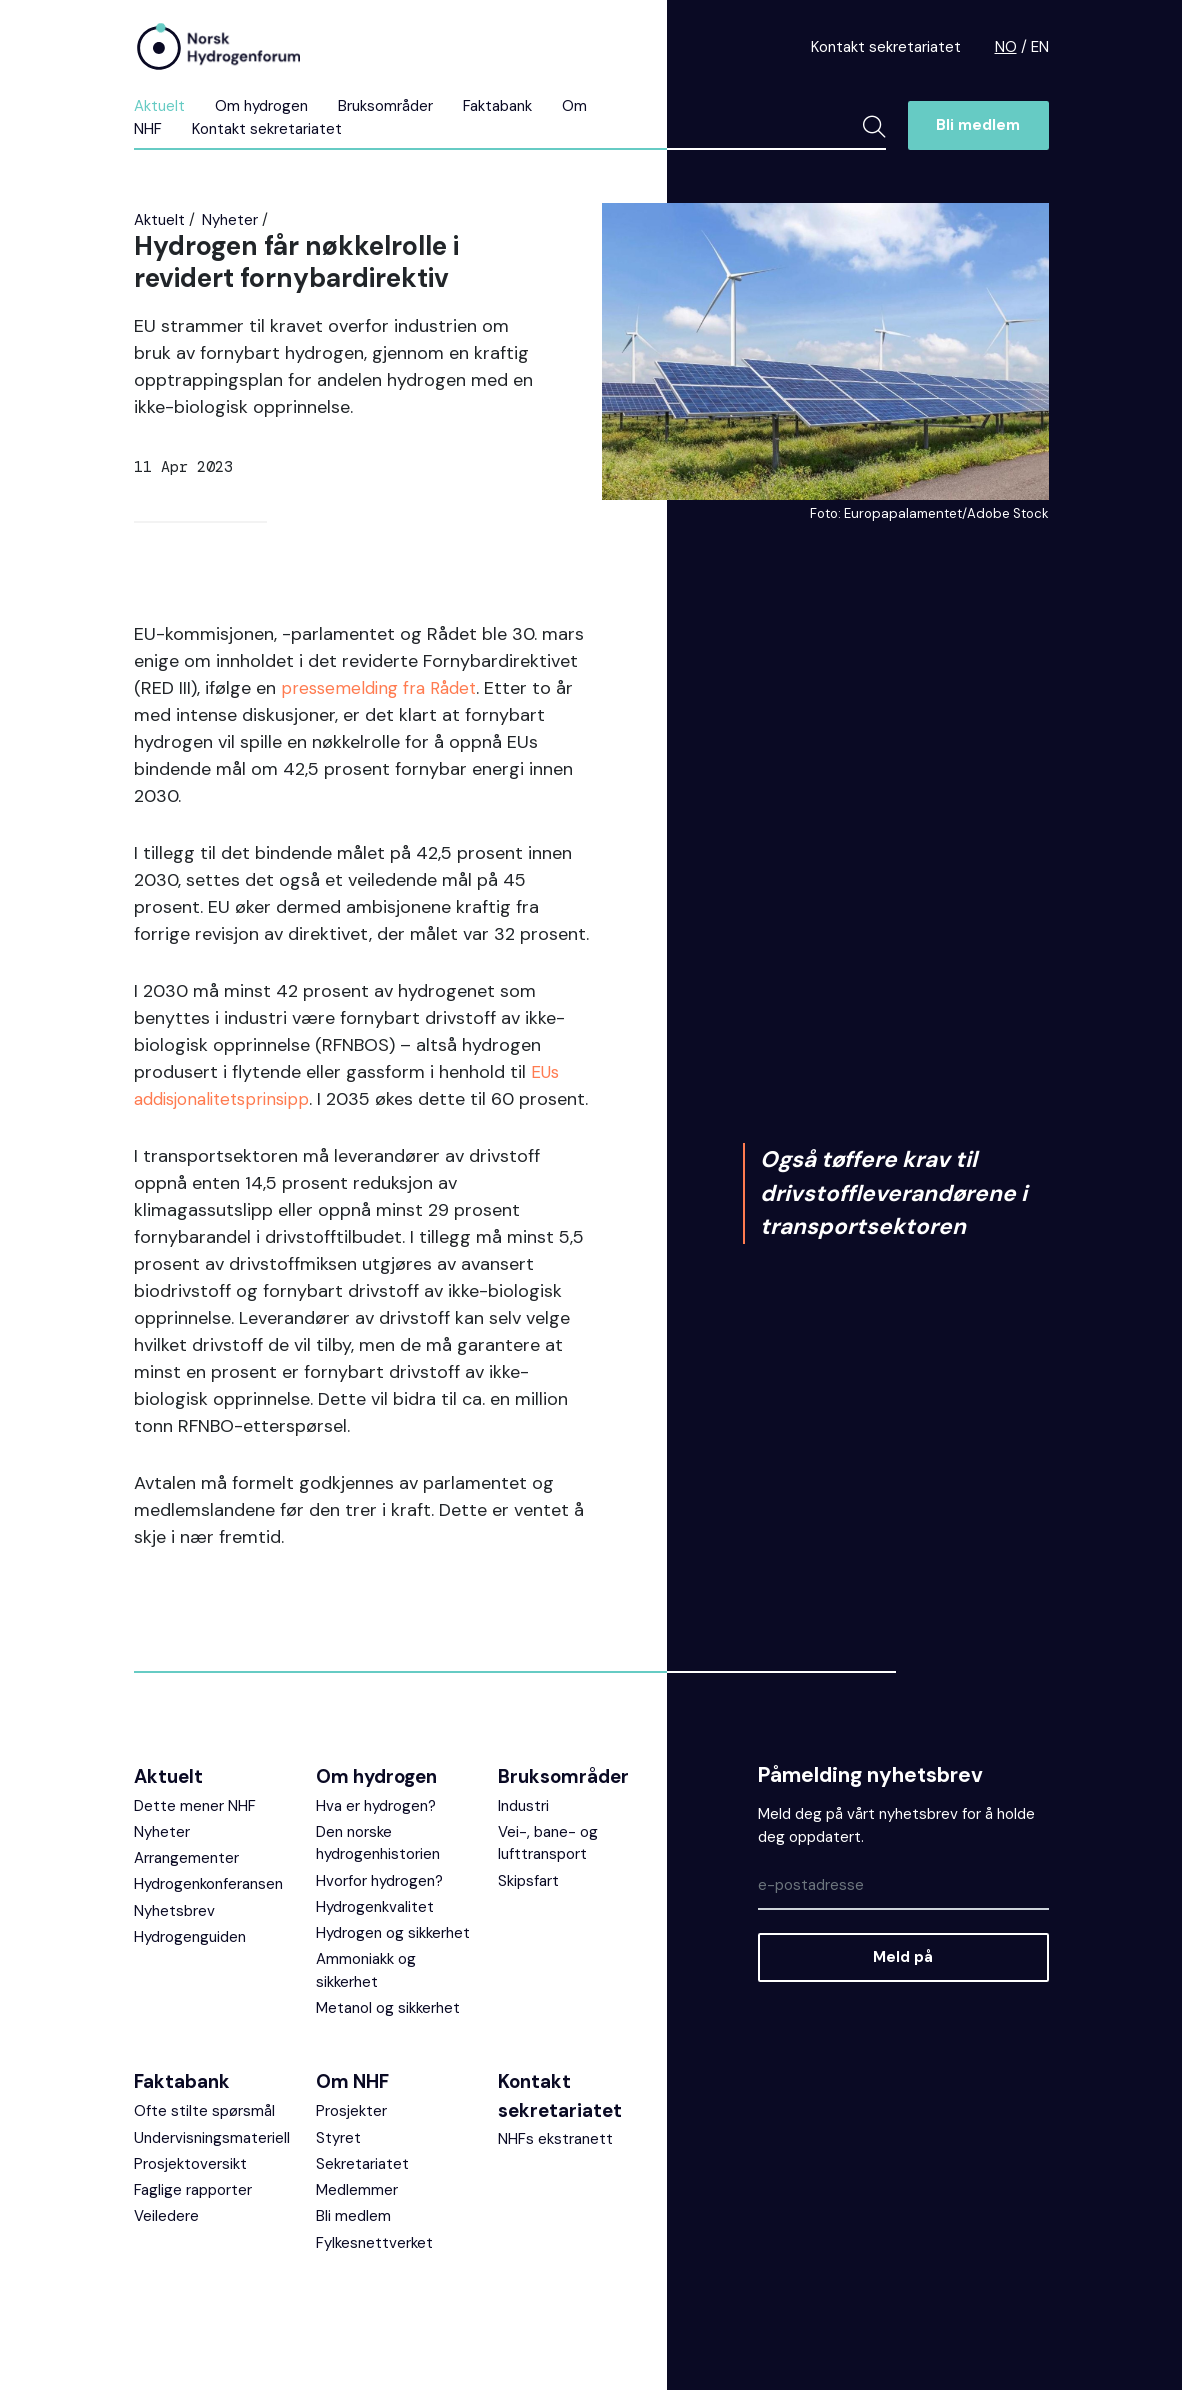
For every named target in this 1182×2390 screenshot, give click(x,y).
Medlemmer (357, 2217)
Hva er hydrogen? (376, 1833)
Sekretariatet (362, 2191)
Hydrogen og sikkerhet (393, 1960)
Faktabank (497, 106)
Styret (338, 2165)
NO (1006, 47)
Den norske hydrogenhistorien (378, 1870)
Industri (523, 1833)
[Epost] (903, 1913)
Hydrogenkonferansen (208, 1911)
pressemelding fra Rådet (383, 688)
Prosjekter (351, 2138)
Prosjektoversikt (190, 2191)
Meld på (903, 1984)
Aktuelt (159, 106)
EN (1040, 47)
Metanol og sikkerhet (388, 2035)
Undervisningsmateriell (212, 2165)
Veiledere (166, 2243)
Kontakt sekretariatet (886, 47)
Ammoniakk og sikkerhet (366, 1997)
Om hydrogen (261, 106)
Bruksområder (385, 106)
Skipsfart (528, 1908)
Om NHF (352, 2108)
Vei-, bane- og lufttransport (548, 1870)
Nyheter (230, 220)
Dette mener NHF (195, 1833)
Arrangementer (186, 1885)
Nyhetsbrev (174, 1938)
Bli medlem (978, 125)
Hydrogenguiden (190, 1964)
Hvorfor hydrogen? (379, 1908)
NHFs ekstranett (555, 2166)
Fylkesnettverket (374, 2270)
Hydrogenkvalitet (375, 1934)
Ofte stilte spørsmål (204, 2138)
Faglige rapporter (193, 2217)
